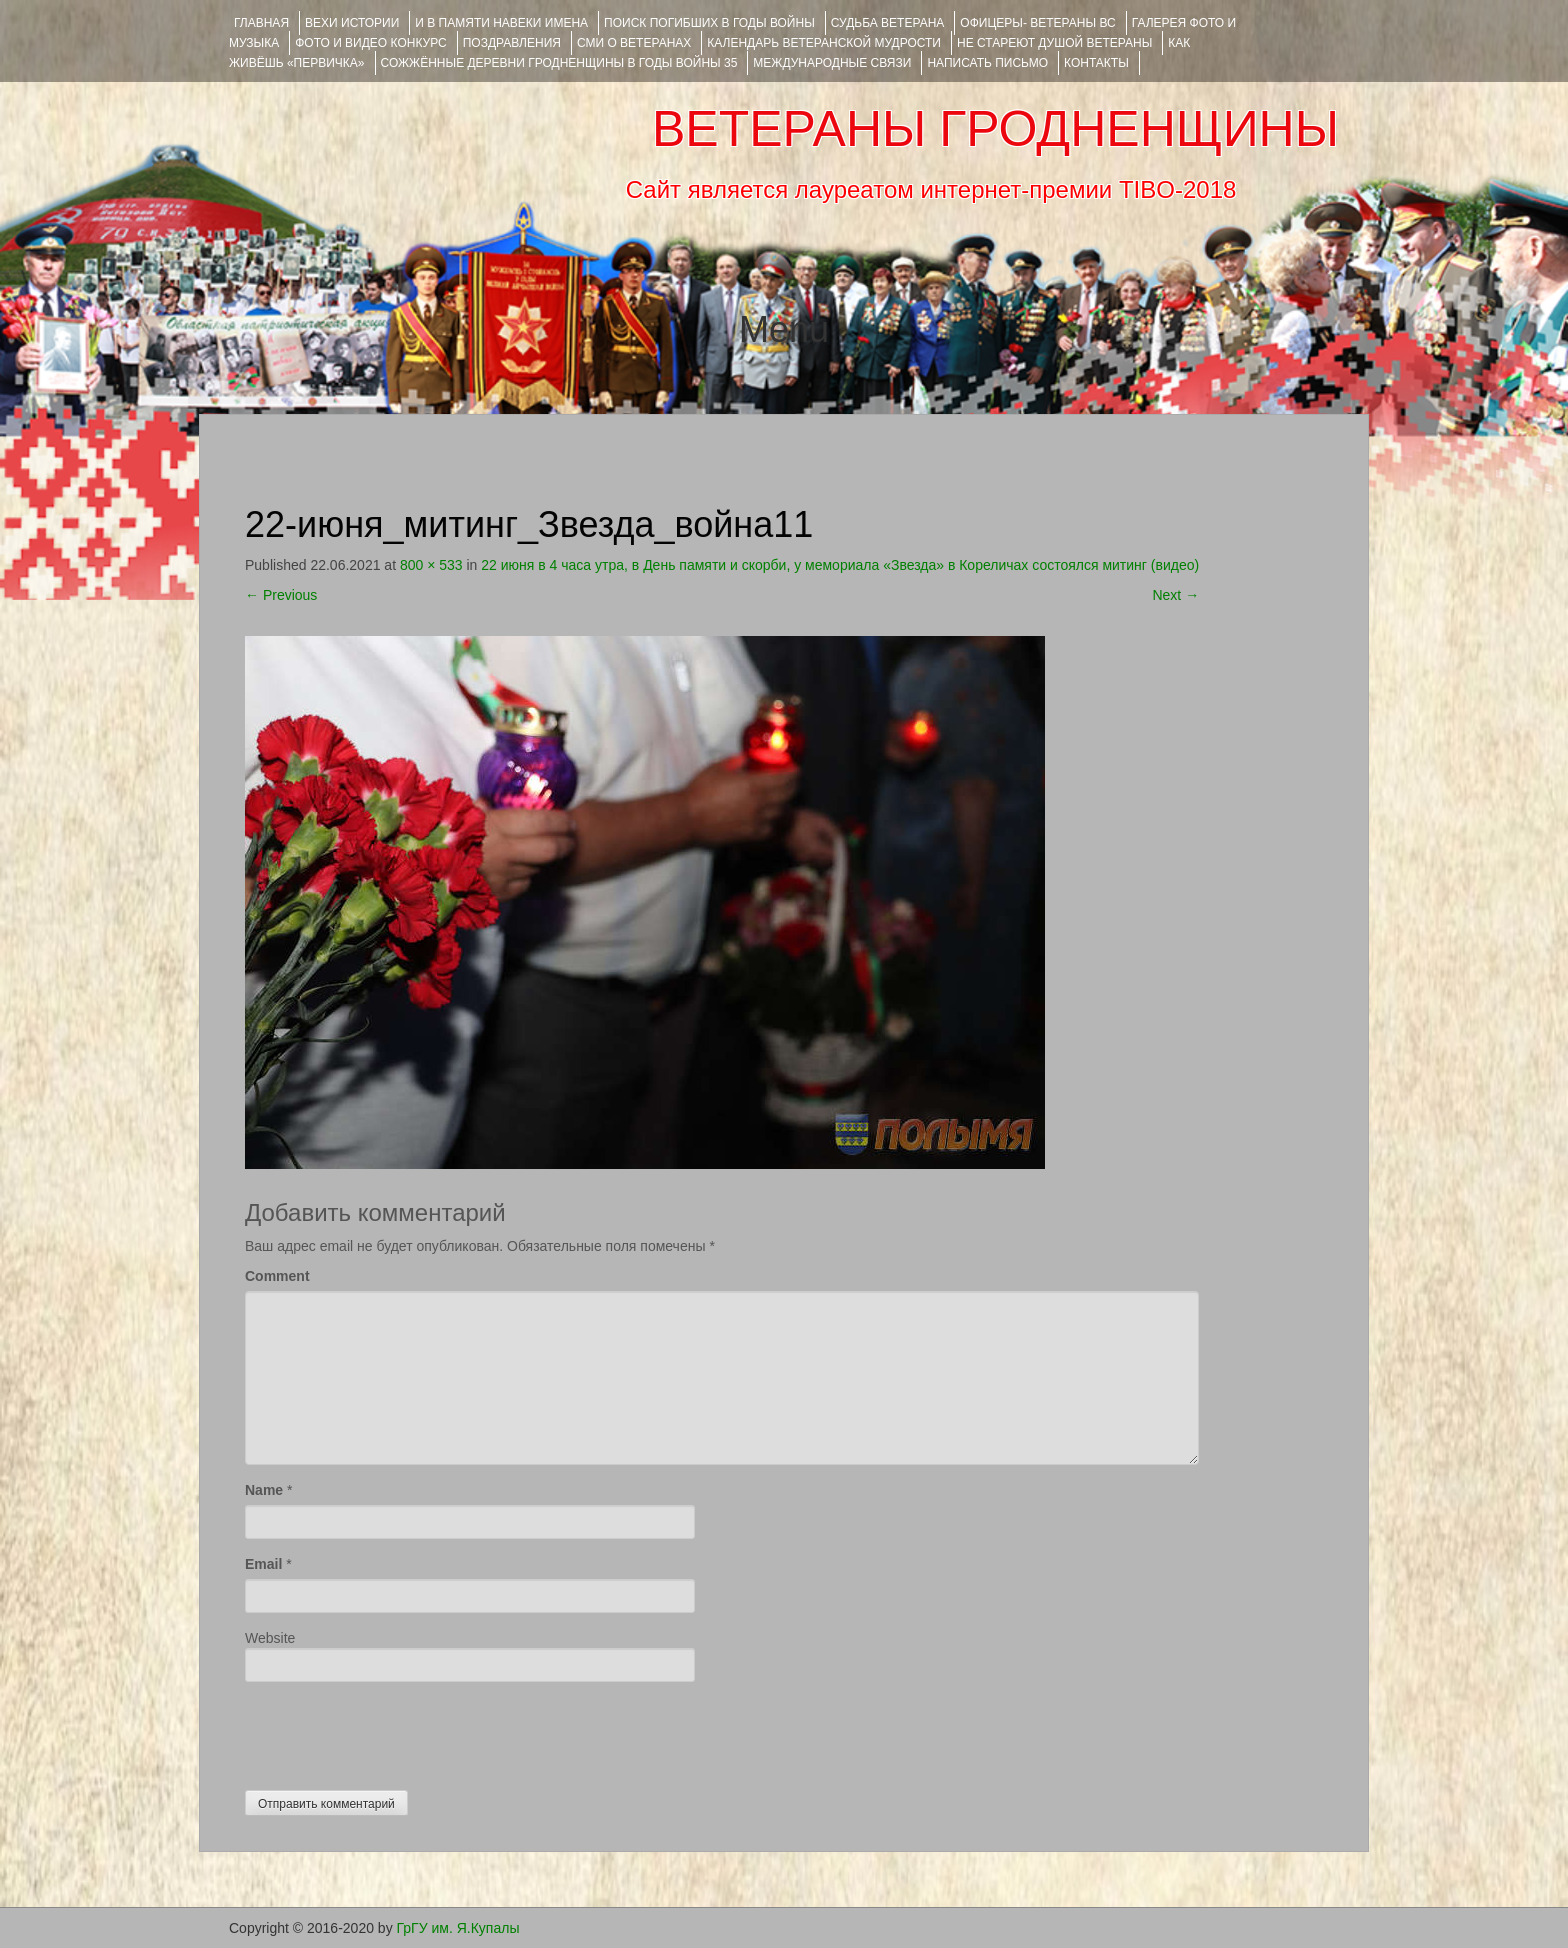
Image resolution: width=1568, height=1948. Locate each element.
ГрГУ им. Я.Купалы (458, 1928)
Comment (277, 1276)
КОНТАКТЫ (1096, 63)
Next (1175, 595)
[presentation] (397, 1731)
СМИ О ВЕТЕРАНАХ (634, 43)
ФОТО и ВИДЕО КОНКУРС (370, 43)
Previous (281, 595)
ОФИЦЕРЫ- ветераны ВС (1037, 23)
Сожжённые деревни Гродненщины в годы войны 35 (559, 63)
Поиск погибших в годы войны (709, 23)
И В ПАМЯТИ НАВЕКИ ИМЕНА (501, 23)
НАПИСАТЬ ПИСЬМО (987, 63)
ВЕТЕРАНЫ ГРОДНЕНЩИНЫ (995, 129)
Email (263, 1564)
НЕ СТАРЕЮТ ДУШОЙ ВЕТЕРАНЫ (1054, 43)
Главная (261, 23)
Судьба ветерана (888, 23)
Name (264, 1490)
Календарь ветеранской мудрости (824, 43)
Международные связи (832, 63)
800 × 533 (431, 565)
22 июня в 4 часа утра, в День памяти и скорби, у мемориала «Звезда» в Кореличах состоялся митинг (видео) (840, 565)
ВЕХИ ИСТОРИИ (352, 23)
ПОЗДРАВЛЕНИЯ (512, 43)
